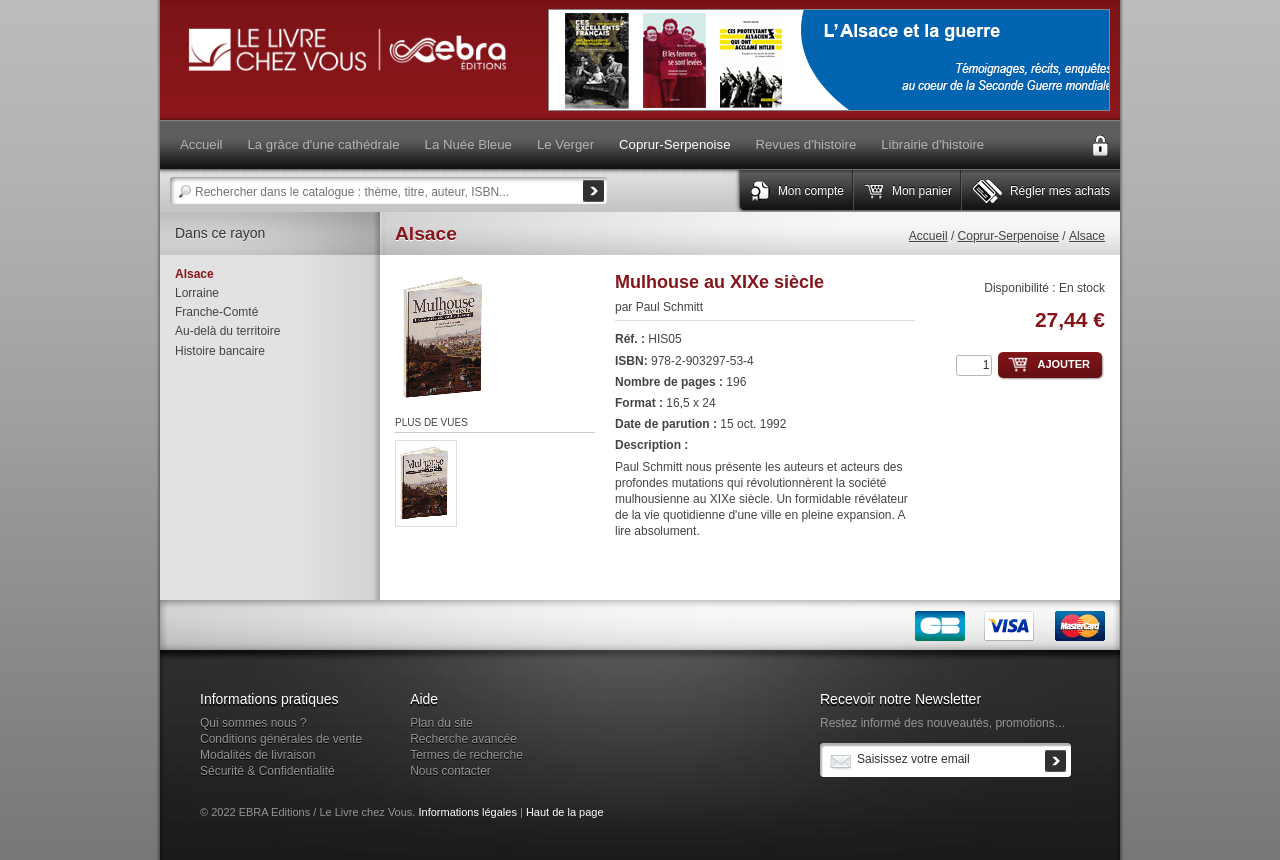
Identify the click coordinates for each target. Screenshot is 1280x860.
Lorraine (197, 293)
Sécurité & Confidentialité (267, 771)
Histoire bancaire (220, 351)
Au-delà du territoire (227, 331)
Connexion (1100, 146)
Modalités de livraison (257, 755)
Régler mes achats (1060, 191)
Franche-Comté (216, 312)
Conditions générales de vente (281, 739)
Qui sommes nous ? (253, 723)
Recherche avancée (463, 739)
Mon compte (811, 191)
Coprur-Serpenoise (1008, 236)
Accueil (928, 236)
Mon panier (922, 191)
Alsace (1087, 236)
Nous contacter (450, 771)
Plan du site (441, 723)
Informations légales (467, 812)
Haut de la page (565, 812)
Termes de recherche (466, 755)
